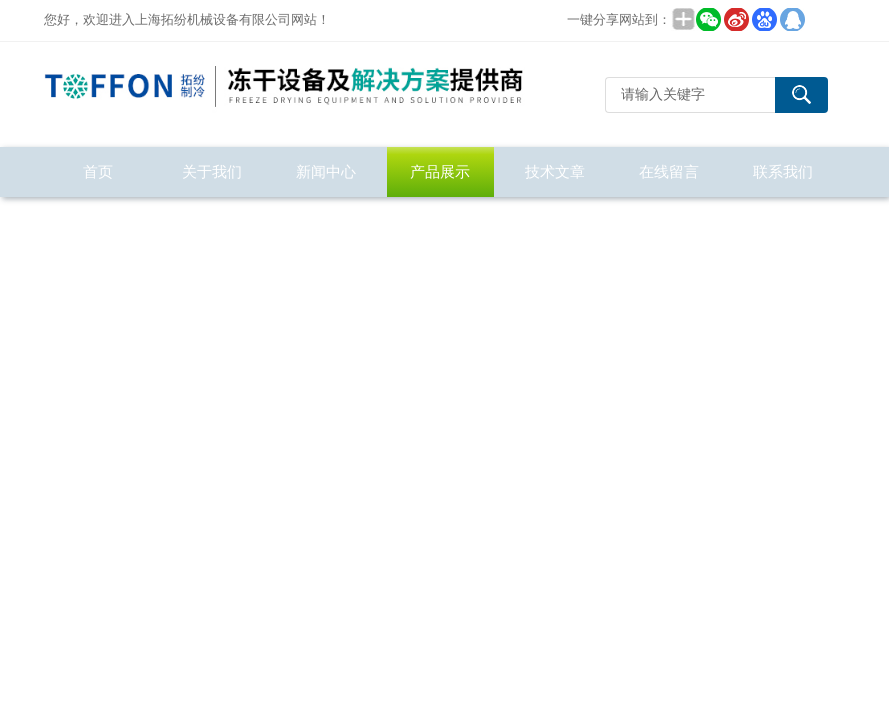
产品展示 (440, 171)
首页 (98, 171)
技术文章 (555, 171)
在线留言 (669, 171)
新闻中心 (326, 171)
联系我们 (783, 171)
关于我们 (212, 171)
